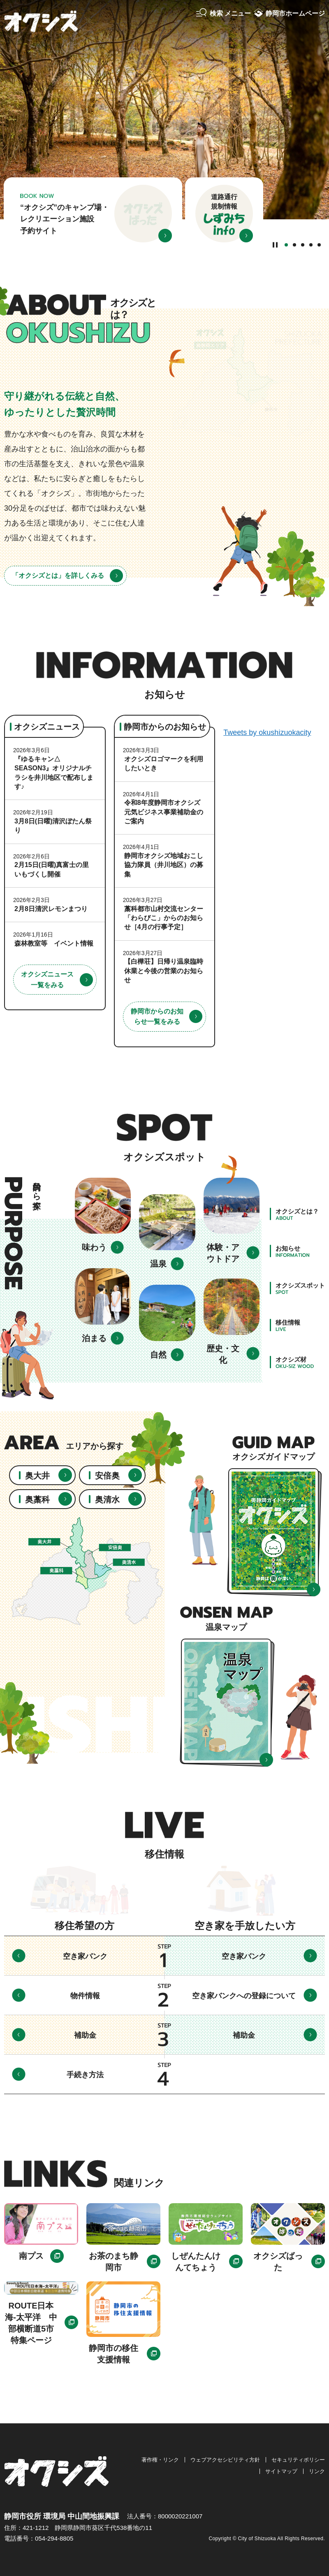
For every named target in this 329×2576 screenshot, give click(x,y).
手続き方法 (85, 2075)
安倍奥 (107, 1475)
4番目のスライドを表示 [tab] (311, 244)
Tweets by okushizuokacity (267, 732)
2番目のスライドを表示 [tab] (294, 244)
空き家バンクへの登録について (244, 1996)
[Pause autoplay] (275, 244)
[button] (223, 13)
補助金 (85, 2035)
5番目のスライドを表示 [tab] (319, 244)
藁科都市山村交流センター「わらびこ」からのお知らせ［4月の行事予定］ (163, 918)
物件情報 (85, 1996)
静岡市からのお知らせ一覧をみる (157, 1016)
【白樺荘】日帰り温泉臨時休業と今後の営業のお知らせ (163, 970)
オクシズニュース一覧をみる (47, 979)
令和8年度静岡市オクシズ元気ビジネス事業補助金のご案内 (163, 812)
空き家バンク (85, 1956)
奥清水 (107, 1499)
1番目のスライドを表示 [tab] (286, 244)
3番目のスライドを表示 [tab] (302, 244)
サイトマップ (281, 2471)
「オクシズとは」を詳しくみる (58, 575)
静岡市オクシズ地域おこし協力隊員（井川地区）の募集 (163, 865)
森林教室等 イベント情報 (53, 943)
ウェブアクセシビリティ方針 (225, 2460)
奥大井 (37, 1475)
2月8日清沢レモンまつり (51, 908)
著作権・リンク (160, 2460)
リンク (317, 2471)
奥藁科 (37, 1499)
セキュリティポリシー (298, 2460)
